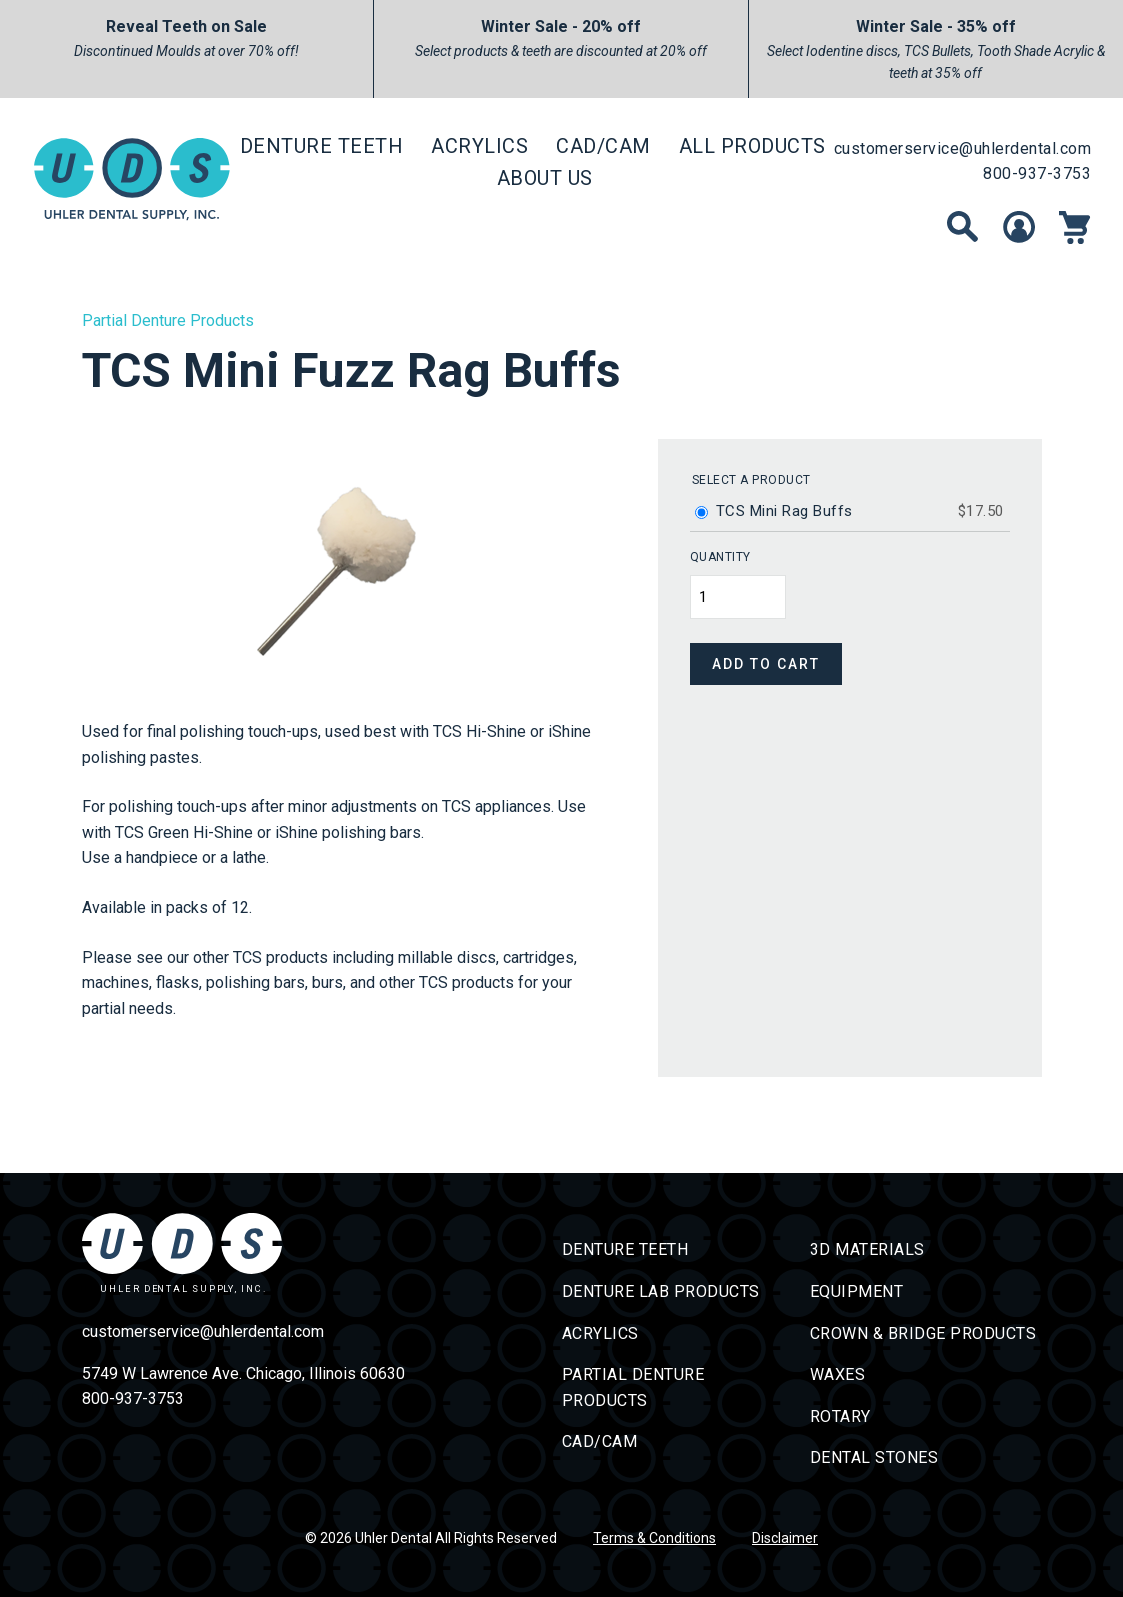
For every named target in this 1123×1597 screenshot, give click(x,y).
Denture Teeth (322, 146)
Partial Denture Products (168, 320)
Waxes (838, 1374)
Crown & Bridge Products (923, 1333)
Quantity (720, 557)
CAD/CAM (603, 146)
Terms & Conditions (654, 1538)
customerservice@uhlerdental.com (963, 148)
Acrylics (479, 146)
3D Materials (867, 1249)
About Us (545, 178)
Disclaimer (785, 1538)
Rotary (840, 1416)
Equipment (857, 1291)
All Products (752, 146)
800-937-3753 (1037, 173)
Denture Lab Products (661, 1291)
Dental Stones (874, 1457)
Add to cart (766, 664)
